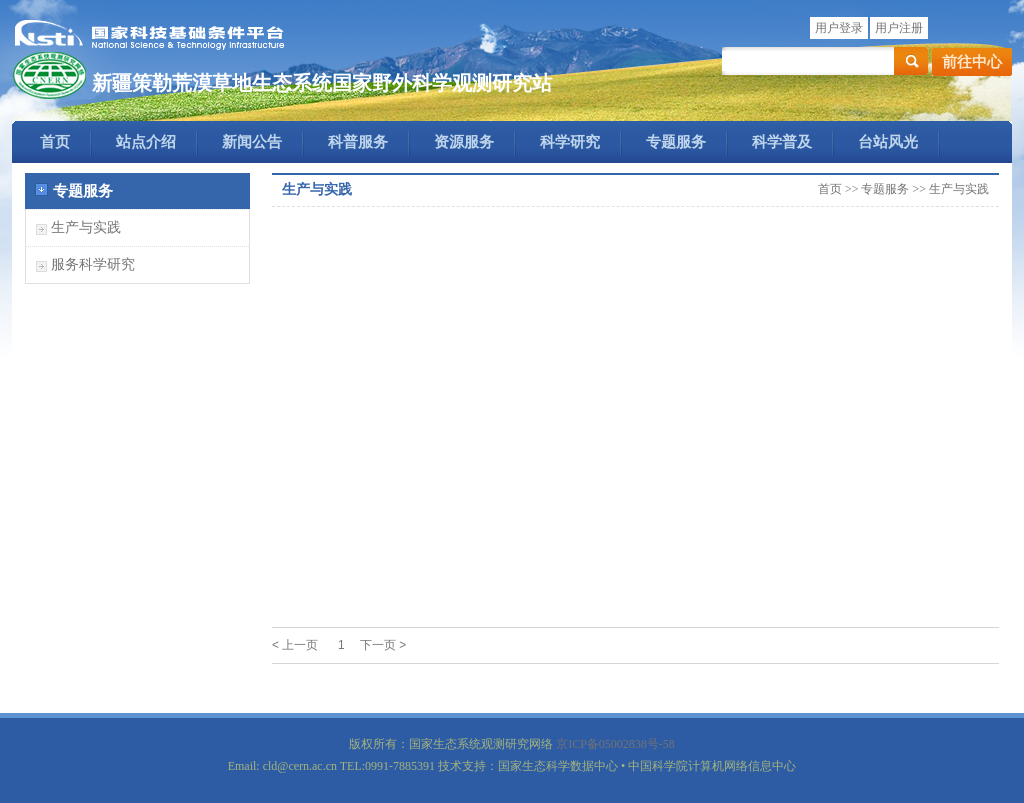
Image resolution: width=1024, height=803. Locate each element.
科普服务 (358, 142)
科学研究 (570, 142)
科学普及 (782, 142)
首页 (55, 142)
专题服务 (676, 142)
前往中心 (972, 62)
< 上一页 (295, 645)
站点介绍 (146, 142)
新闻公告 (252, 142)
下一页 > (383, 645)
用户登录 (839, 28)
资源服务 (464, 142)
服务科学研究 (93, 264)
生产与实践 (86, 227)
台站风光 (888, 142)
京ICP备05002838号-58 (615, 744)
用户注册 (899, 28)
